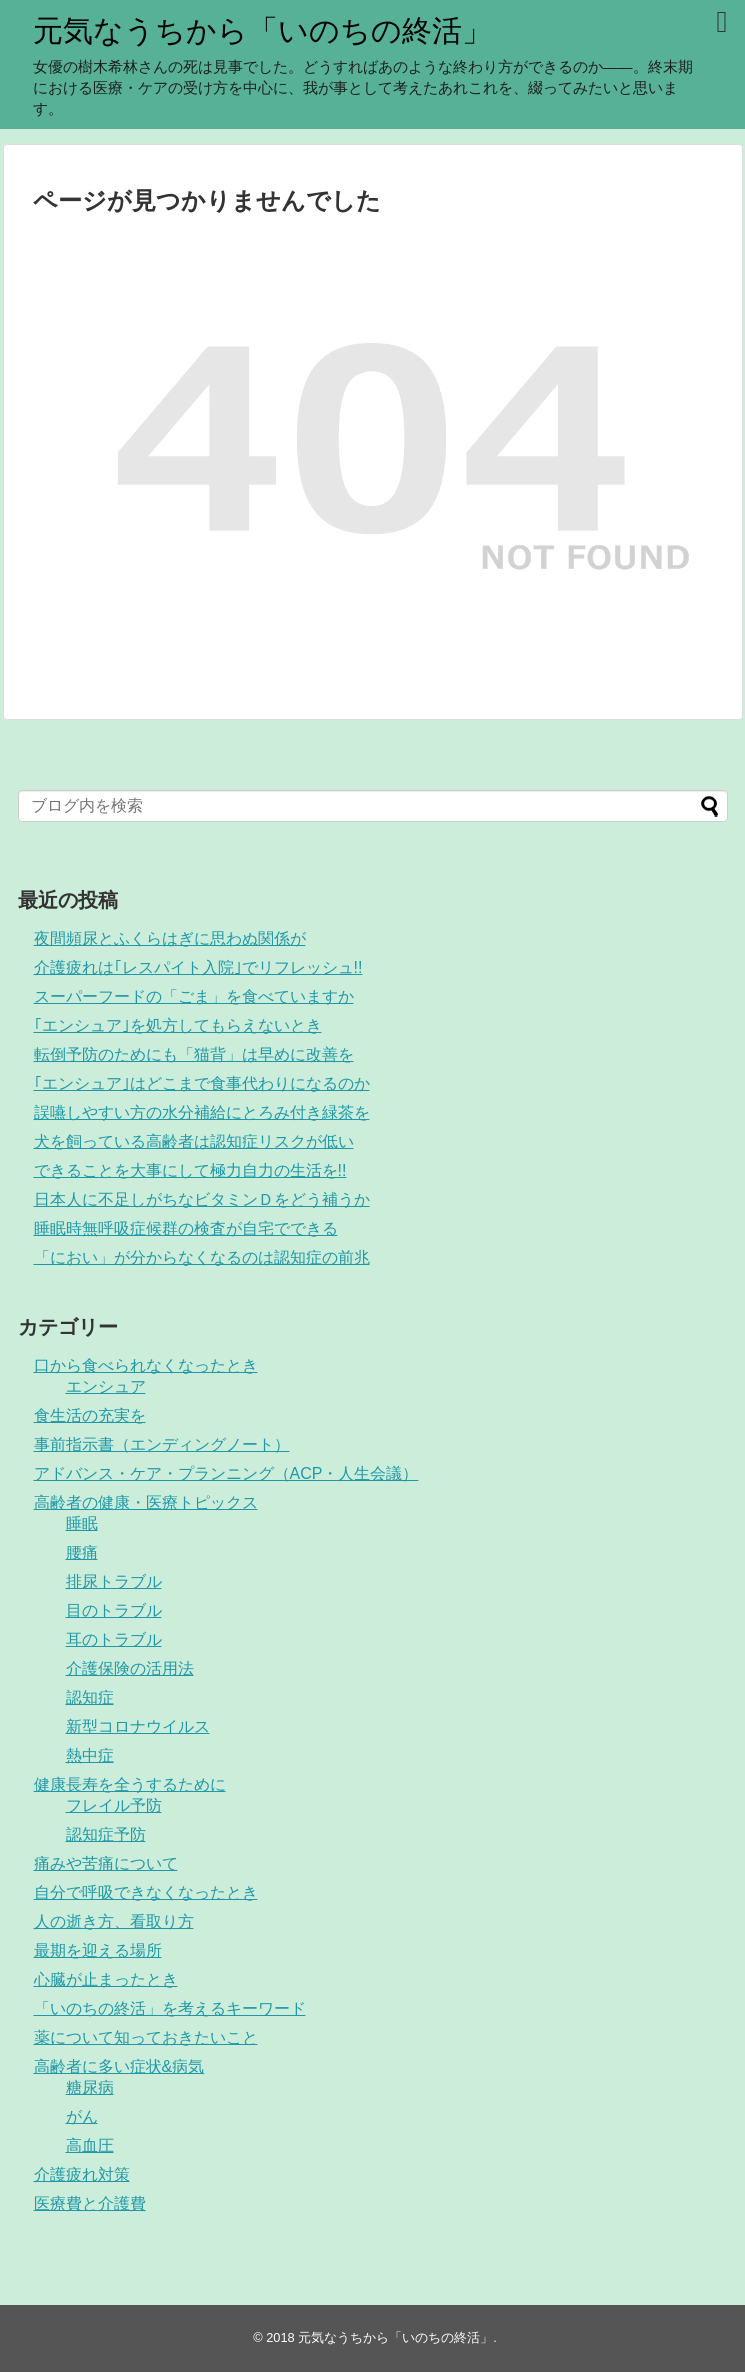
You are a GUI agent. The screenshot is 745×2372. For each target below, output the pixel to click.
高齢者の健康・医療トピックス (146, 1502)
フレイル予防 (114, 1805)
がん (82, 2116)
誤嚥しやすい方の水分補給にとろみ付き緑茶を (202, 1112)
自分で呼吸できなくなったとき (146, 1892)
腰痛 (82, 1552)
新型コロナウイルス (138, 1726)
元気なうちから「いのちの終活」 (262, 30)
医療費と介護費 (90, 2203)
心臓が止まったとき (106, 1979)
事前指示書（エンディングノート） (162, 1444)
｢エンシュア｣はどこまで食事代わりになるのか (202, 1083)
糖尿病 (90, 2087)
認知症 (90, 1697)
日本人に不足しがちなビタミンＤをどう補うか (202, 1199)
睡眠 (82, 1523)
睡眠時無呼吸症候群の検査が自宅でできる (186, 1228)
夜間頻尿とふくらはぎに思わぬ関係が (170, 938)
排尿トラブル (114, 1581)
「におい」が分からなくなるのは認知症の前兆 (202, 1257)
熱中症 (90, 1755)
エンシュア (106, 1386)
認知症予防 (106, 1834)
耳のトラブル (114, 1639)
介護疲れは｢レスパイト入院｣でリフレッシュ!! (198, 967)
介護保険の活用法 (130, 1668)
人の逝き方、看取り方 (114, 1921)
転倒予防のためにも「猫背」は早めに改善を (194, 1054)
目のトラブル (114, 1610)
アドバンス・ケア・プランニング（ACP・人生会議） (226, 1473)
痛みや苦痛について (106, 1863)
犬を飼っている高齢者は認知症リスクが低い (194, 1141)
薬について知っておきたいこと (146, 2037)
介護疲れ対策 (82, 2174)
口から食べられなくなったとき (146, 1365)
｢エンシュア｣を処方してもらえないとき (178, 1025)
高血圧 (90, 2145)
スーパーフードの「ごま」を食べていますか (194, 996)
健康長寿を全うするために (130, 1784)
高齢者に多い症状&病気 (119, 2066)
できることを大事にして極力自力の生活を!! (190, 1170)
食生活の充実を (90, 1415)
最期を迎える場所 (98, 1950)
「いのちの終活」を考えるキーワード (170, 2008)
